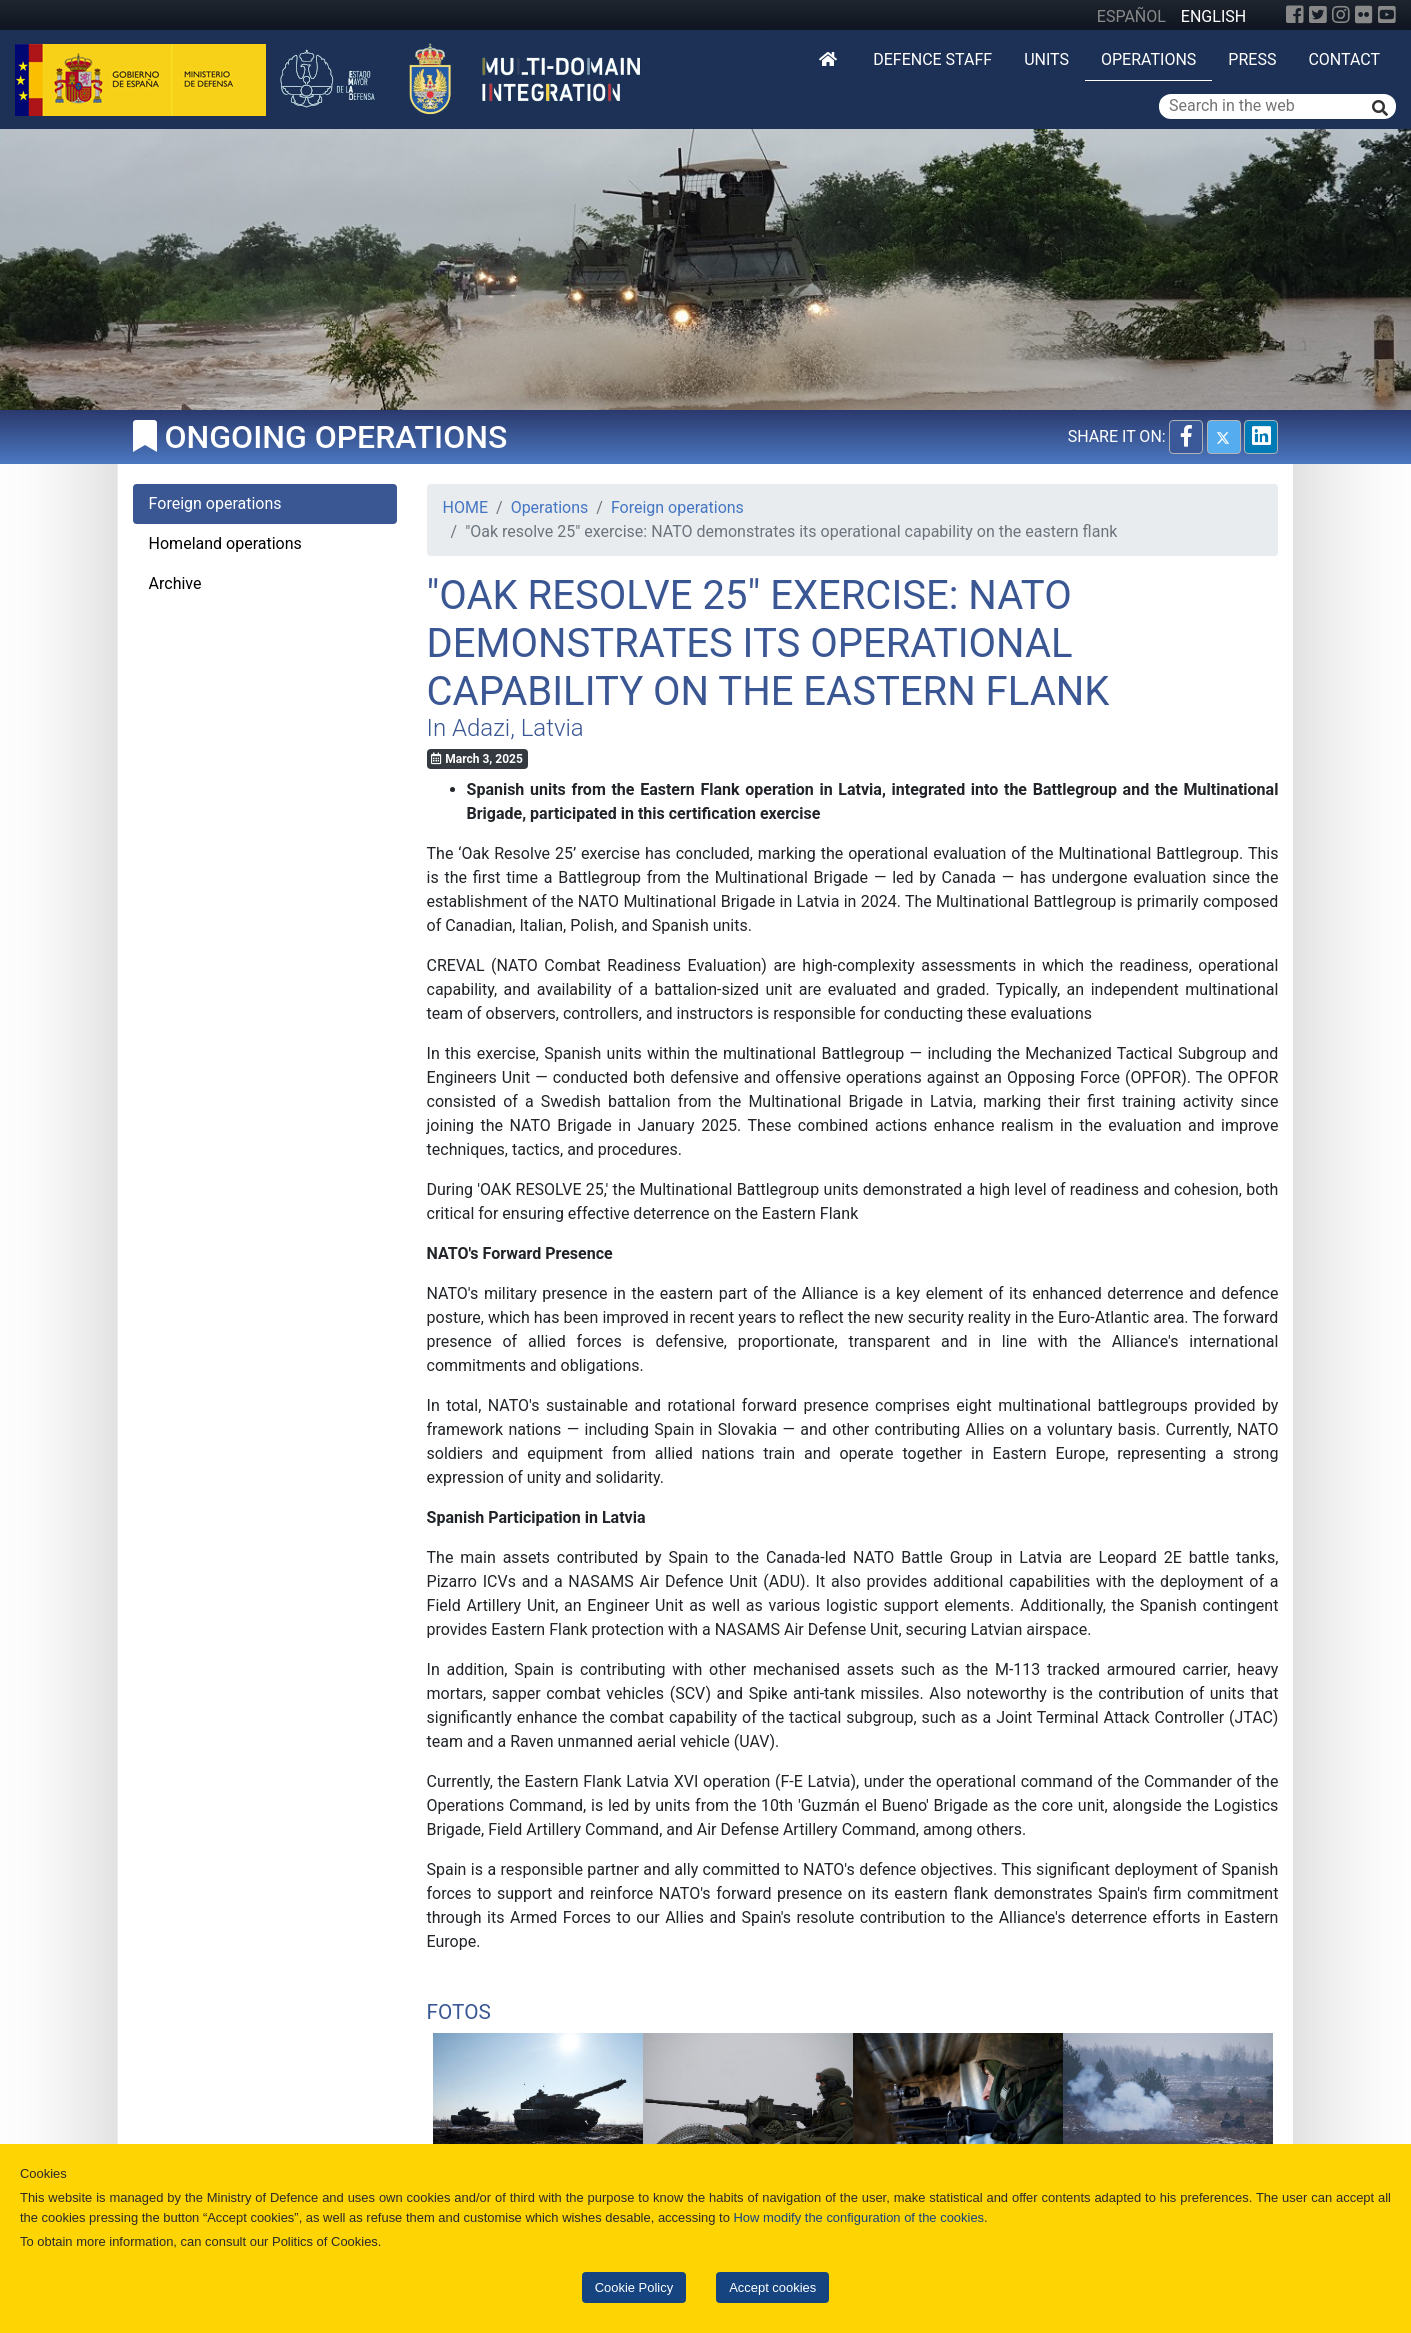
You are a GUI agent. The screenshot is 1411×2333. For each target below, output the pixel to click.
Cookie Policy (634, 2287)
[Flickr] (1364, 15)
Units (1046, 59)
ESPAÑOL (1131, 16)
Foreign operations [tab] (215, 503)
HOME (465, 507)
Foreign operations (677, 507)
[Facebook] (1295, 15)
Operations (1148, 59)
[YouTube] (1387, 15)
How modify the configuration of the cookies (859, 2217)
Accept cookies (772, 2287)
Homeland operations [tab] (225, 543)
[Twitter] (1318, 15)
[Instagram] (1341, 15)
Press (1252, 59)
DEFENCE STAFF (932, 59)
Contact (1344, 59)
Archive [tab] (175, 583)
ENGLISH (1213, 16)
